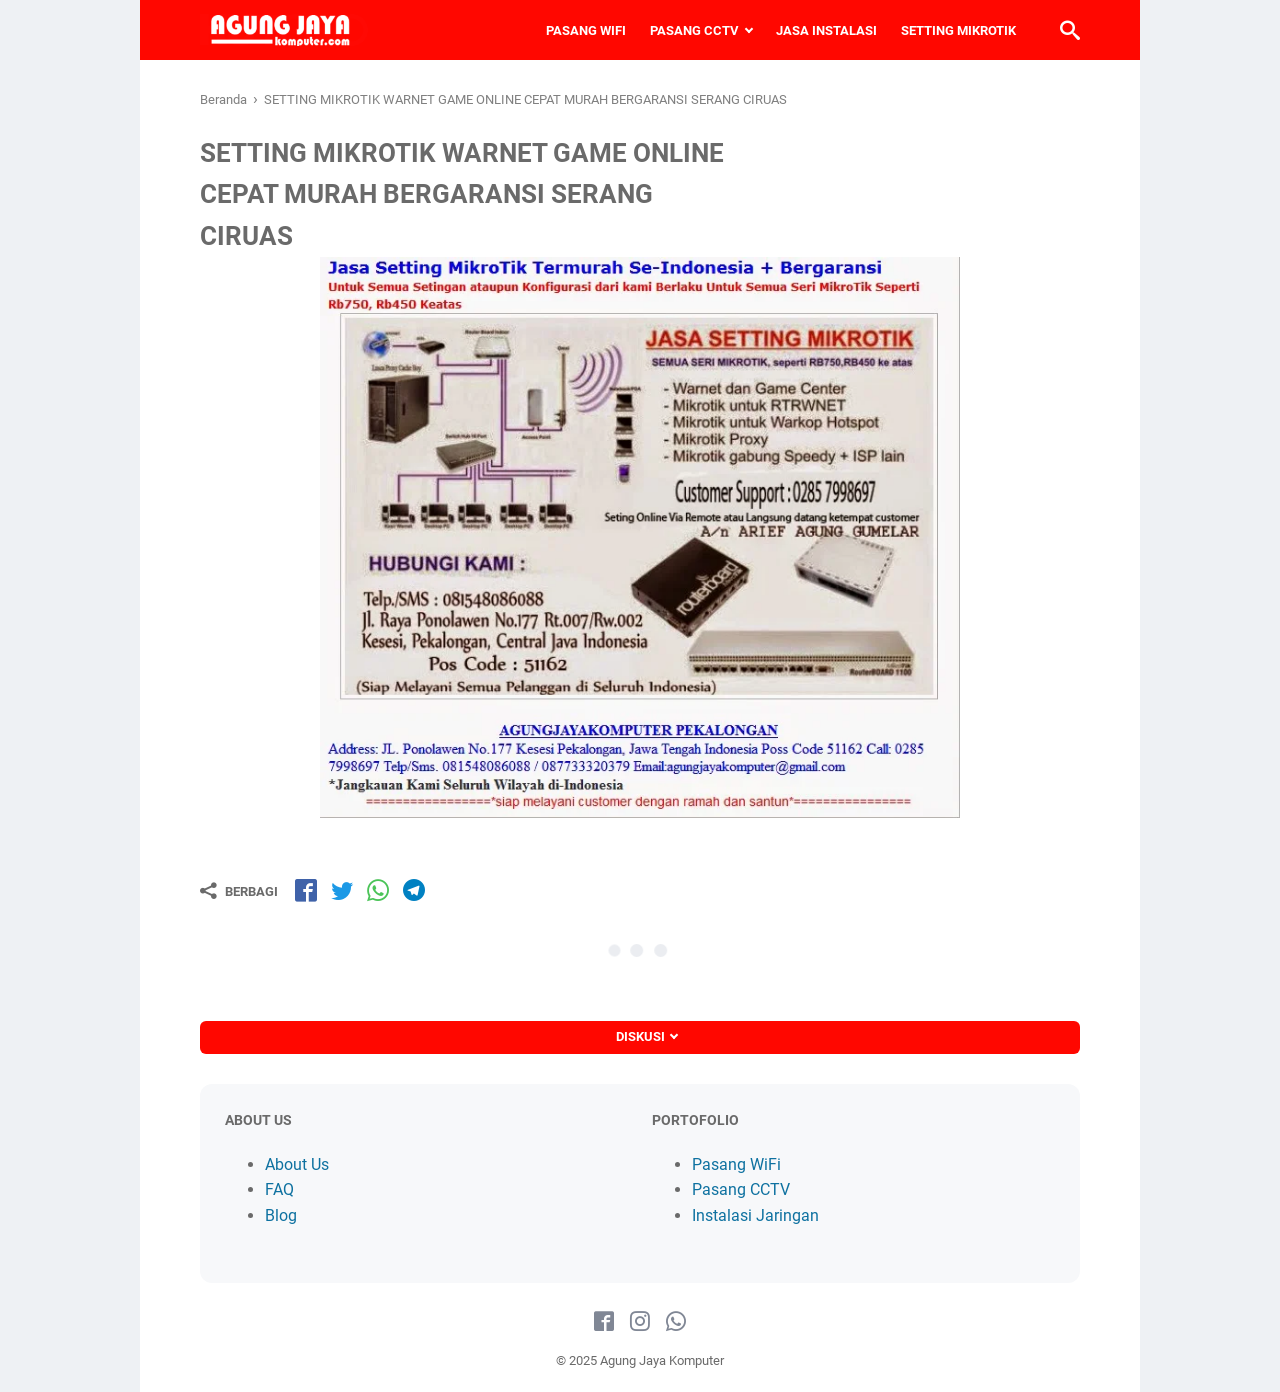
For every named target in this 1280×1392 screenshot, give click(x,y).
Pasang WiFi (736, 1164)
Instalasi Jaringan (755, 1215)
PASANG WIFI (586, 30)
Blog (281, 1215)
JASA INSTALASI (826, 30)
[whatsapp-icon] (676, 1322)
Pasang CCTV (741, 1189)
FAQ (279, 1189)
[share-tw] (342, 890)
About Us (297, 1164)
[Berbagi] (239, 891)
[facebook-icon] (604, 1322)
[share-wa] (378, 890)
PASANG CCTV (694, 30)
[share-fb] (306, 890)
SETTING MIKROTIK (958, 30)
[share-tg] (414, 890)
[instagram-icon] (640, 1322)
